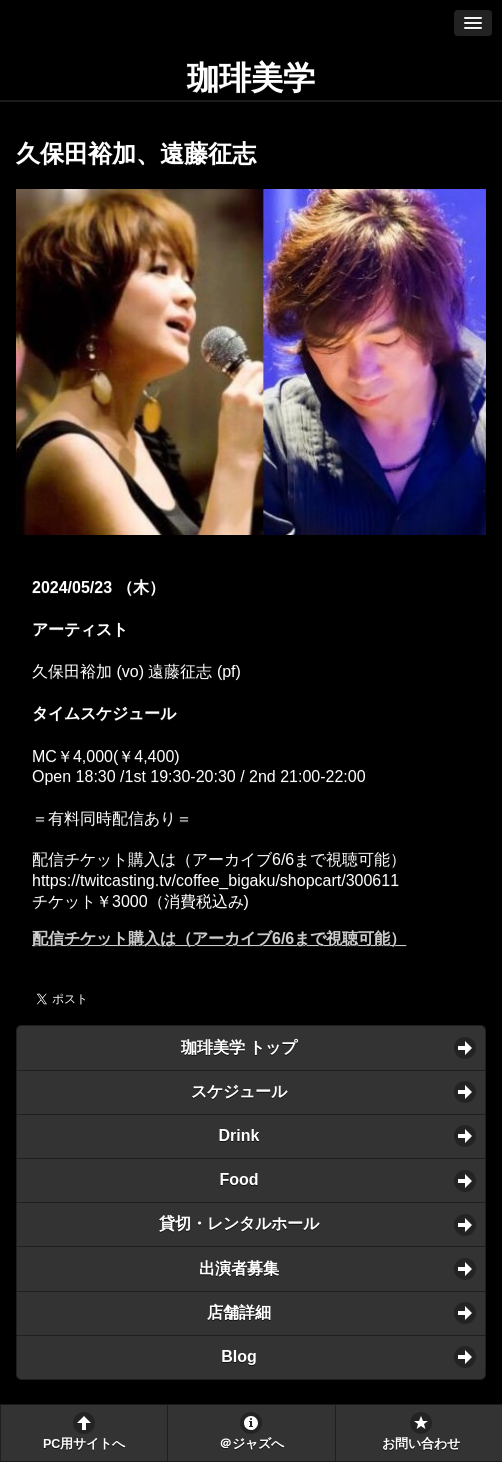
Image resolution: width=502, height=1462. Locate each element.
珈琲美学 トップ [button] (239, 1047)
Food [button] (238, 1179)
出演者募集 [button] (239, 1268)
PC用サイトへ (84, 1444)
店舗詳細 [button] (239, 1312)
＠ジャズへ (251, 1444)
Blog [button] (239, 1356)
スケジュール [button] (239, 1091)
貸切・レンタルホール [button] (239, 1223)
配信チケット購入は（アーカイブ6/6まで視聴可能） (219, 938)
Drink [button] (239, 1135)
